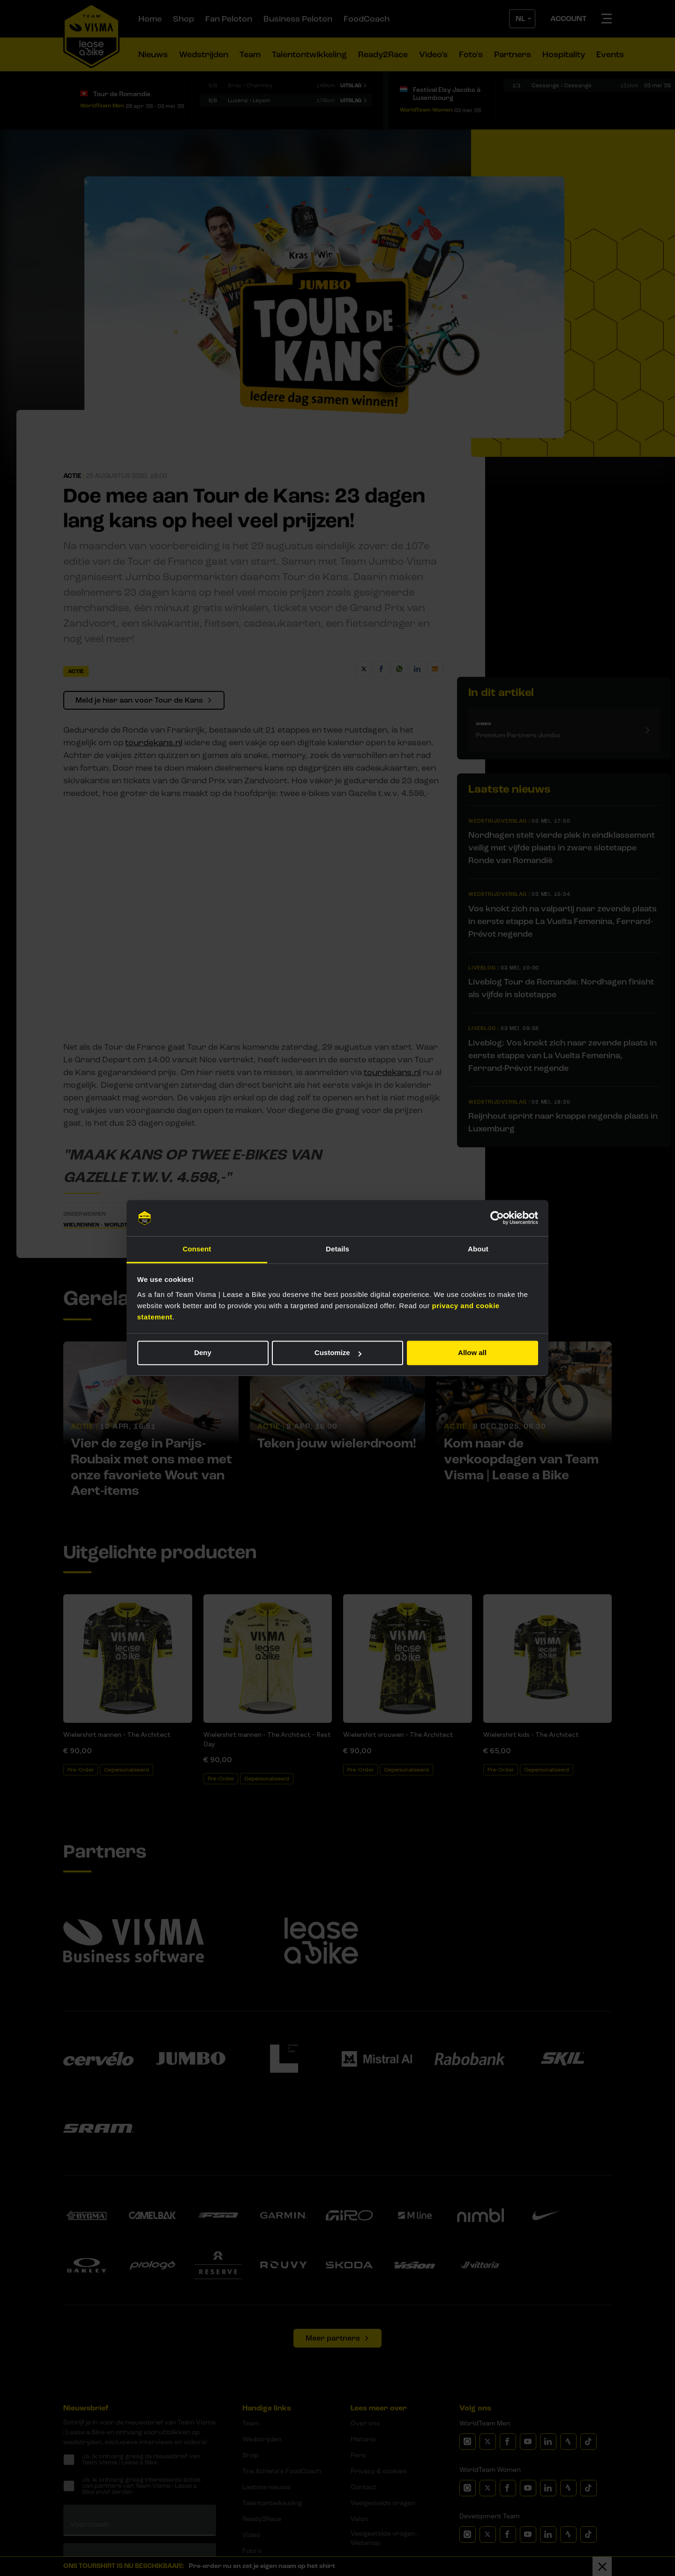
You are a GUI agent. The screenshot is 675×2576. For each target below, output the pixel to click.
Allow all (472, 1353)
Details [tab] (337, 1249)
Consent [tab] (197, 1249)
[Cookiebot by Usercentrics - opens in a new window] (497, 1218)
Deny (202, 1353)
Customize (338, 1353)
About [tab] (478, 1249)
